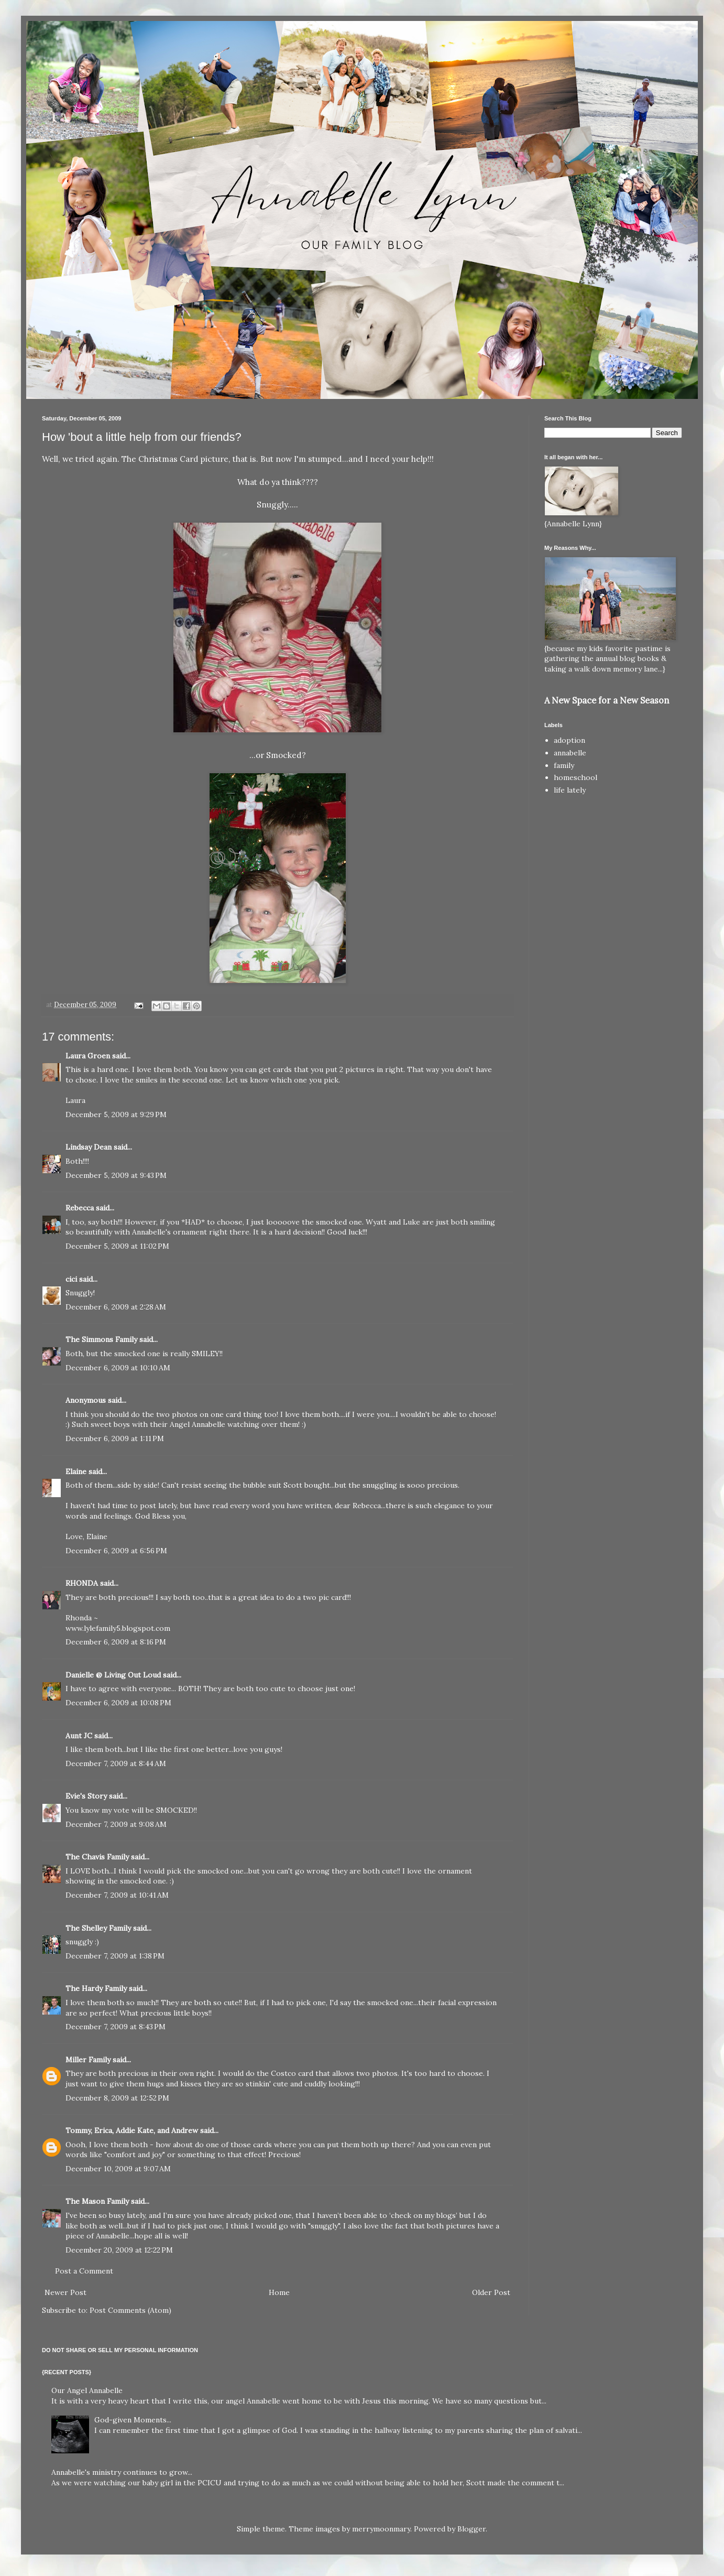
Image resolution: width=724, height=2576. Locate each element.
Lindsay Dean (88, 1147)
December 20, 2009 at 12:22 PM (119, 2250)
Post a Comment (84, 2271)
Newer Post (65, 2292)
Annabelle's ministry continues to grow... (121, 2472)
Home (279, 2292)
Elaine (75, 1471)
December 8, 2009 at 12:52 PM (117, 2098)
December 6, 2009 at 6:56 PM (116, 1550)
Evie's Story (86, 1796)
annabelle (570, 752)
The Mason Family (97, 2201)
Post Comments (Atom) (130, 2310)
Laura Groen (87, 1055)
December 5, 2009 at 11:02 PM (117, 1246)
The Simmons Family (101, 1339)
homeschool (575, 777)
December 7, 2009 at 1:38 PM (114, 1956)
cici (71, 1279)
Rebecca (79, 1208)
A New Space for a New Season (606, 700)
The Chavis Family (97, 1856)
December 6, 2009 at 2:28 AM (115, 1307)
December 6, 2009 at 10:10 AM (117, 1367)
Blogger (471, 2529)
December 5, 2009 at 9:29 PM (116, 1114)
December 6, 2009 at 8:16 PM (115, 1642)
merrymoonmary (381, 2529)
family (564, 765)
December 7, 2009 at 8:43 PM (115, 2026)
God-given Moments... (132, 2420)
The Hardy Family (96, 1988)
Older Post (491, 2292)
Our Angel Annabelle (87, 2390)
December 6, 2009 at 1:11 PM (114, 1438)
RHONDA (81, 1583)
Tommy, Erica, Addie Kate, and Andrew (131, 2130)
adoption (569, 740)
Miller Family (88, 2059)
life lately (570, 790)
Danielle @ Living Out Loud (113, 1675)
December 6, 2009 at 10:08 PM (118, 1702)
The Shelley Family (98, 1928)
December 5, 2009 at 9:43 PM (116, 1175)
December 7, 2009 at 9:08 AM (116, 1824)
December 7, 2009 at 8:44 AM (115, 1763)
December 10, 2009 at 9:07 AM (118, 2168)
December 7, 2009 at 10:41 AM (117, 1895)
